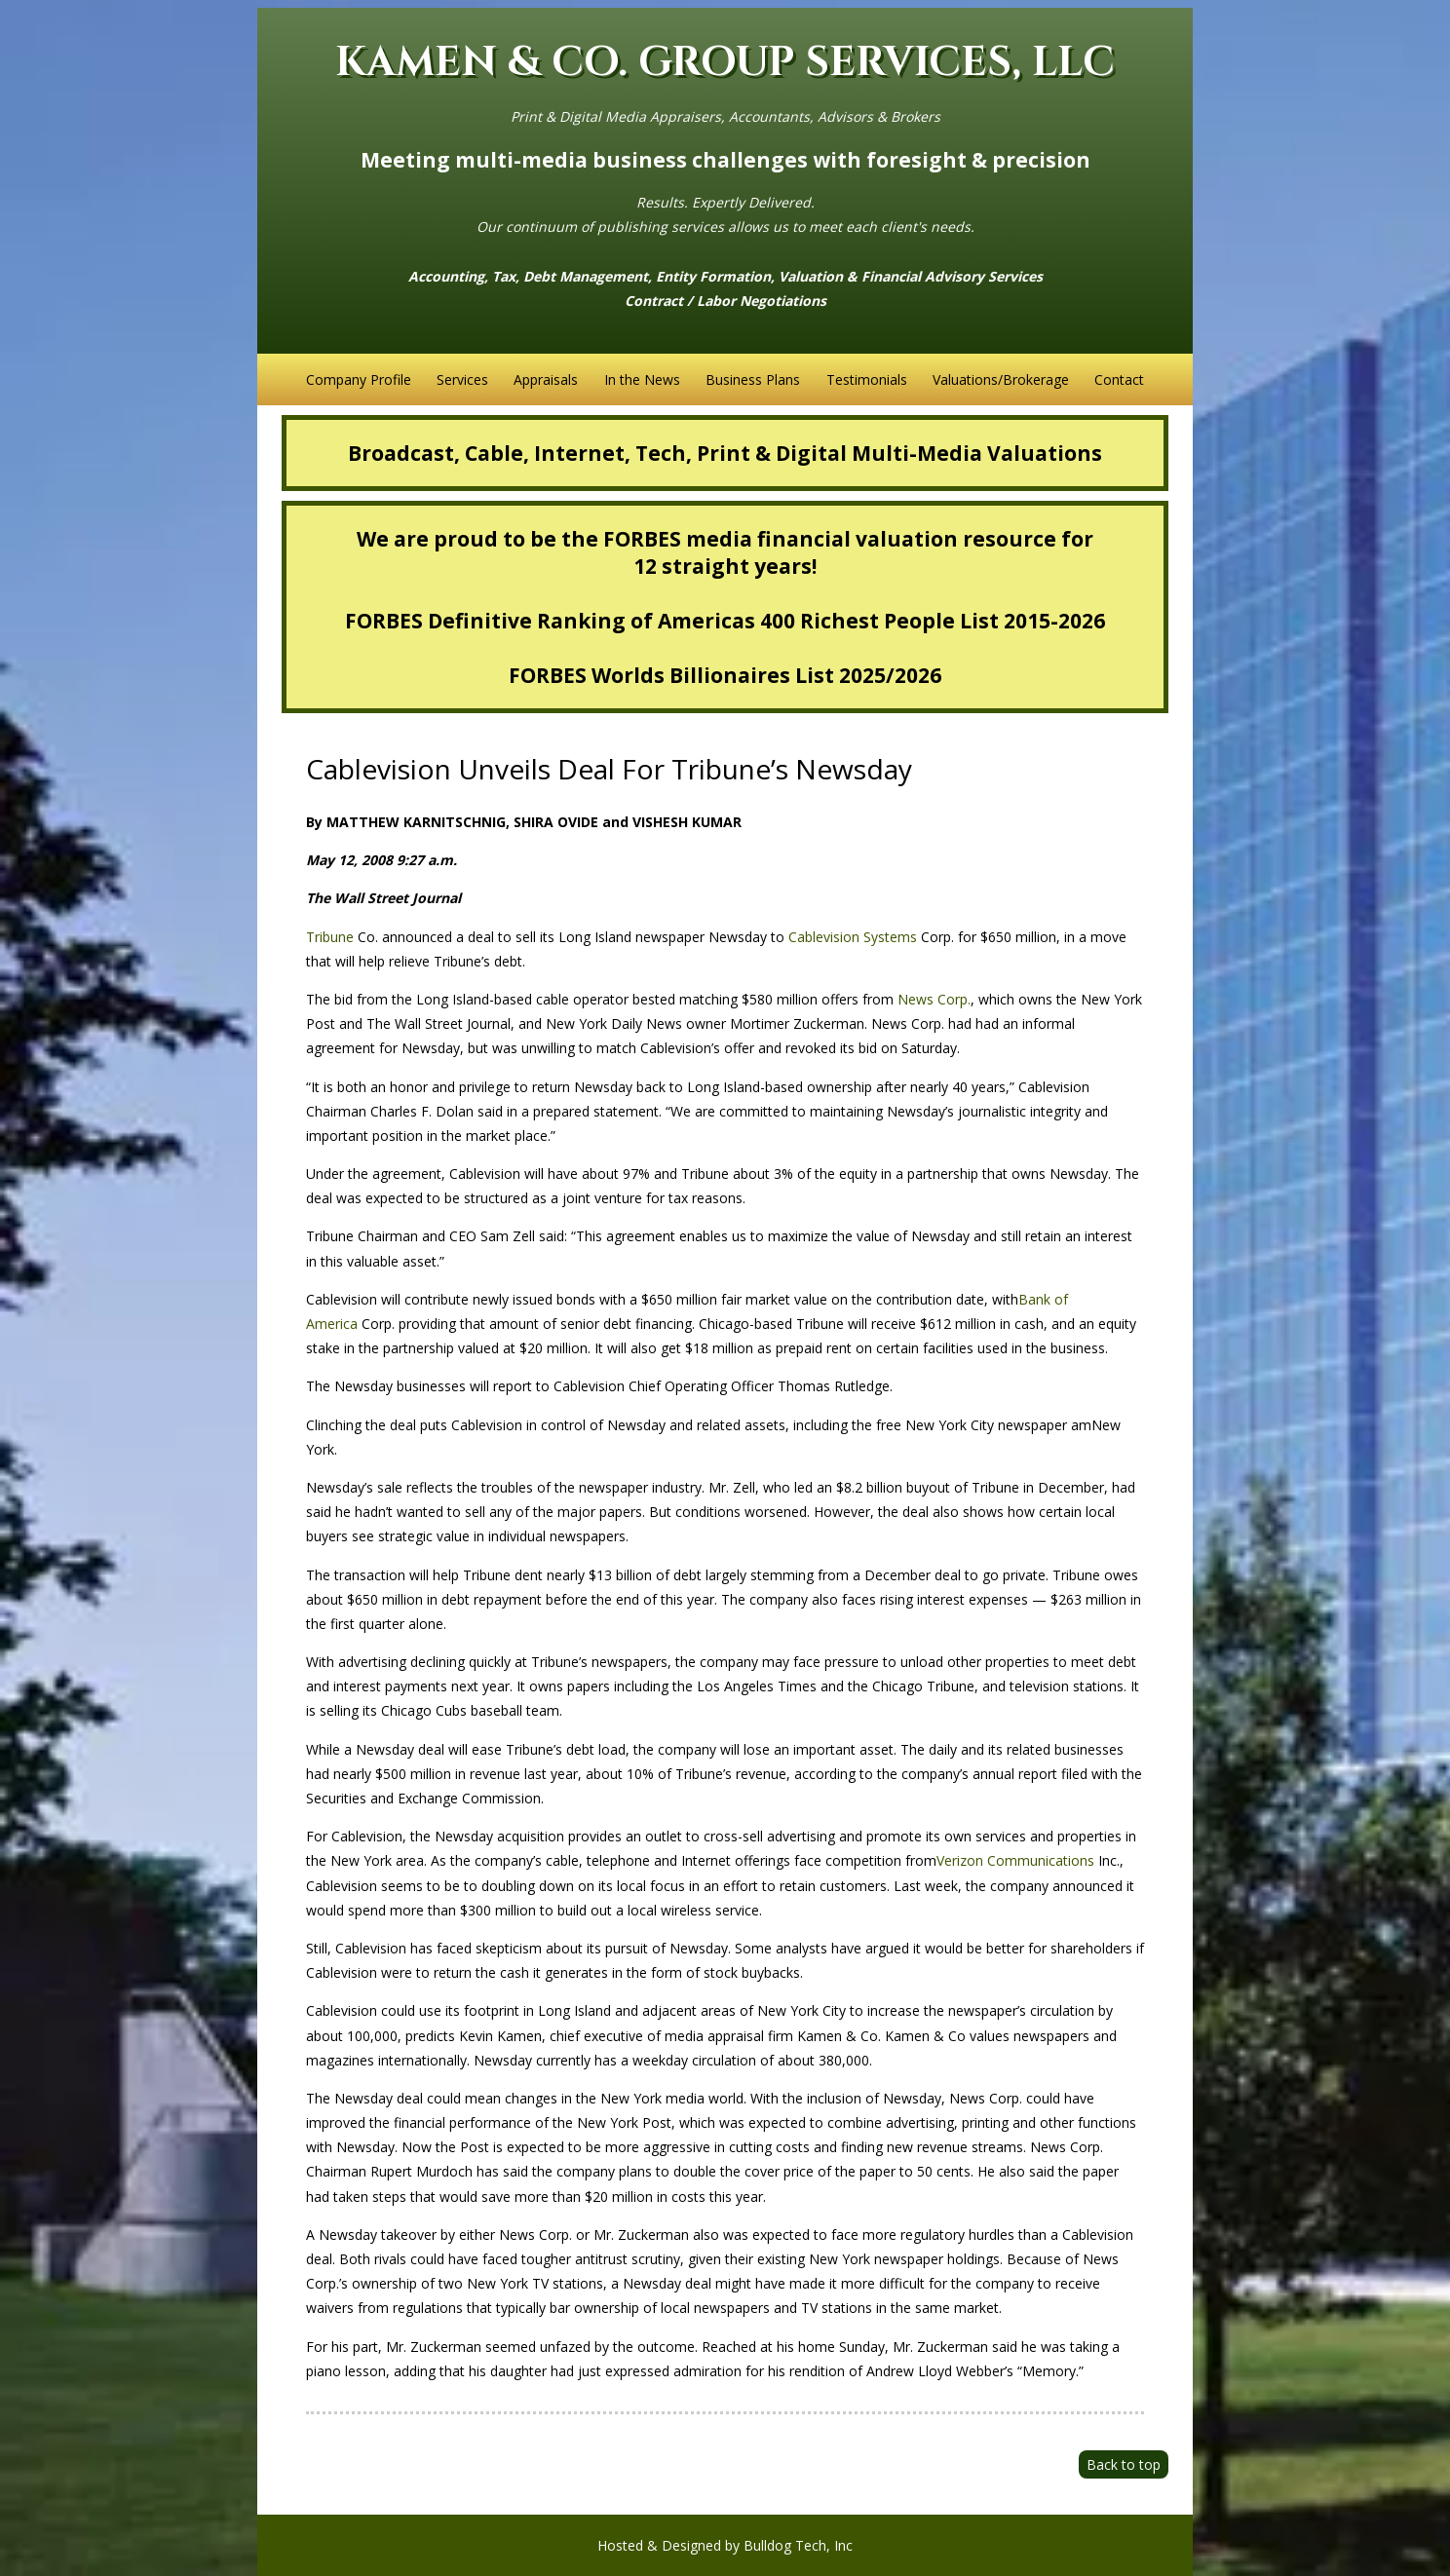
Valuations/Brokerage (1001, 379)
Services (462, 379)
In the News (642, 379)
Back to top (1124, 2464)
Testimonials (866, 379)
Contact (1119, 379)
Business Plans (753, 379)
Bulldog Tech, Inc (798, 2545)
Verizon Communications (1015, 1860)
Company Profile (358, 379)
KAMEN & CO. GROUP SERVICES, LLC (725, 63)
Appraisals (546, 379)
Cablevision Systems (852, 937)
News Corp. (934, 999)
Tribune (330, 937)
